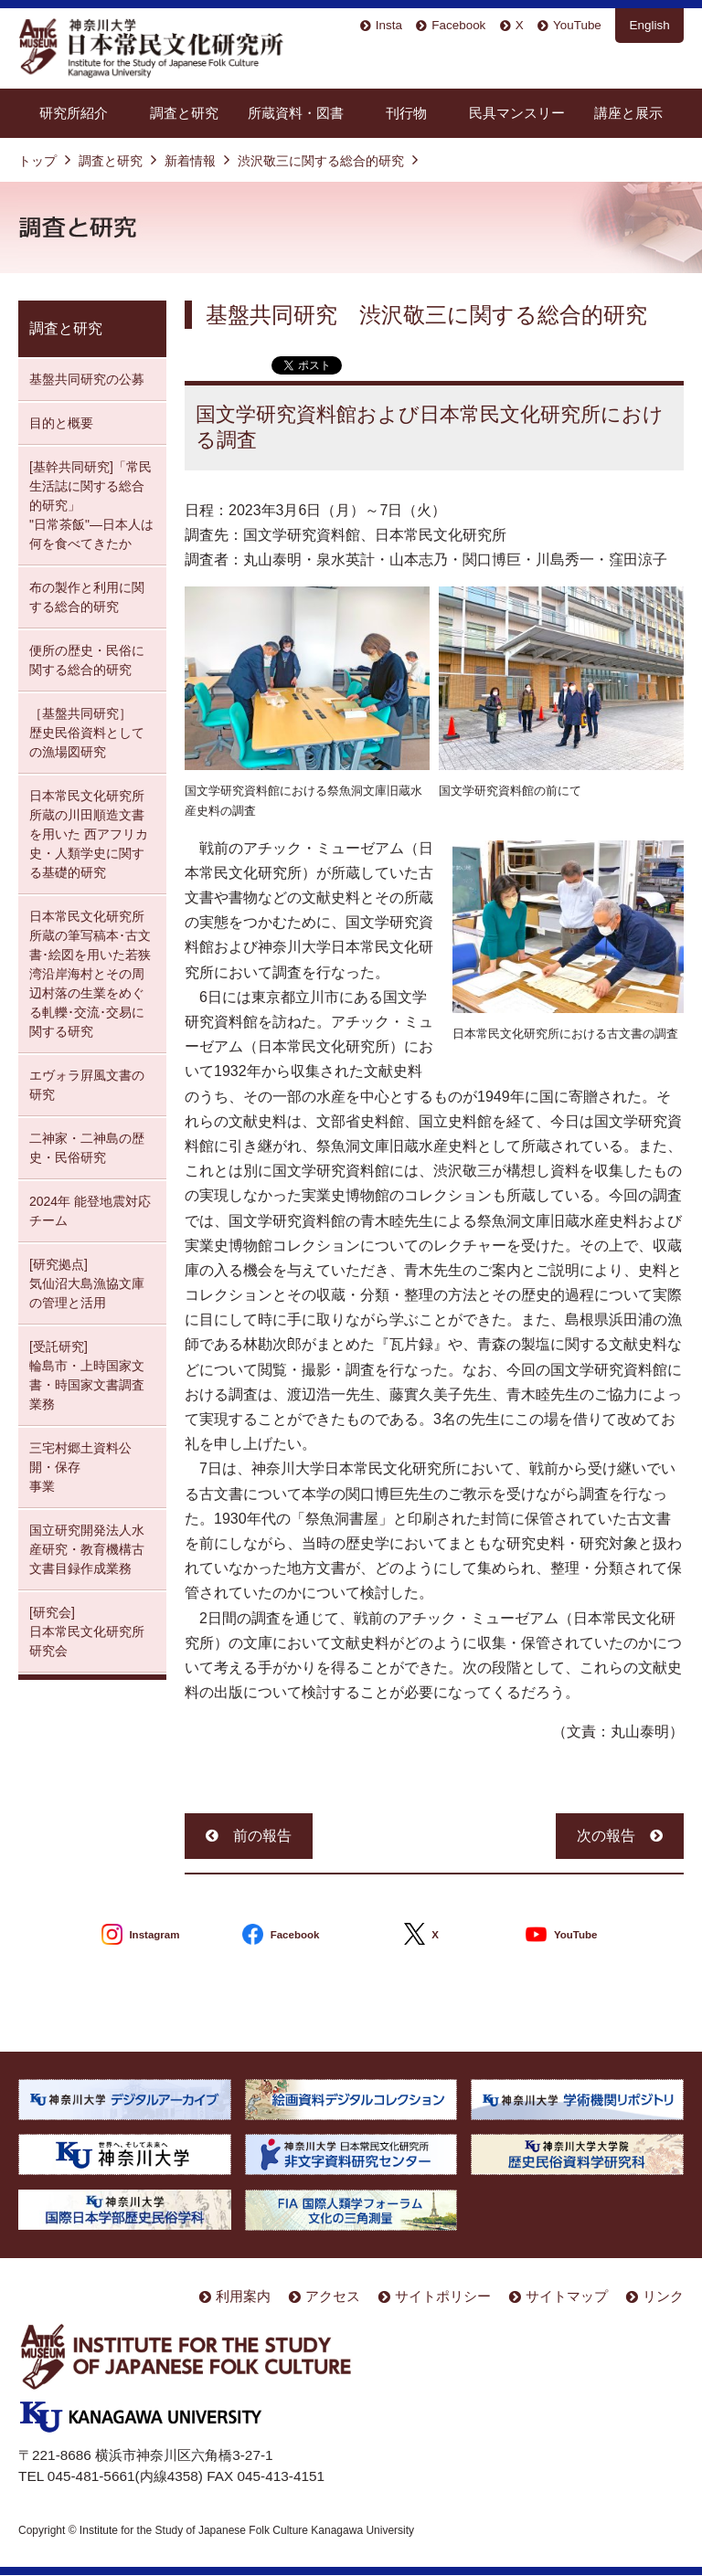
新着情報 (190, 160)
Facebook (458, 25)
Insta (389, 25)
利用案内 (243, 2296)
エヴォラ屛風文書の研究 (86, 1085)
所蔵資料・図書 (296, 113)
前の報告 (262, 1835)
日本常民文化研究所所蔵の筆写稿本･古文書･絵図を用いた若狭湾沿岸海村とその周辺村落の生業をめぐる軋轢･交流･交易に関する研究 (90, 974)
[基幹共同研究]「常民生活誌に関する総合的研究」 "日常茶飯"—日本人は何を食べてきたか (91, 505)
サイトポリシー (443, 2296)
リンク (663, 2296)
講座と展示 (628, 113)
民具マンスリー (517, 113)
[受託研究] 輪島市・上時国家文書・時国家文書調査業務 (86, 1375)
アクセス (332, 2296)
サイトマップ (567, 2296)
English (650, 25)
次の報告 (606, 1835)
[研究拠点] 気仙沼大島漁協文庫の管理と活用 (86, 1283)
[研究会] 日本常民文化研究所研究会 (86, 1631)
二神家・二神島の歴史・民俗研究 (86, 1148)
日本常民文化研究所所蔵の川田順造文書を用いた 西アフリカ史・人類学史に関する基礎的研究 (88, 834)
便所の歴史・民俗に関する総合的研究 (86, 660)
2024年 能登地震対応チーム (90, 1211)
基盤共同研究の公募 (86, 379)
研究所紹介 (73, 113)
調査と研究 (184, 113)
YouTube (577, 25)
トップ (37, 160)
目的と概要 (61, 423)
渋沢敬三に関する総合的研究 (321, 160)
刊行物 (406, 113)
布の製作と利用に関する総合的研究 (86, 597)
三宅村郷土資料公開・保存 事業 (80, 1467)
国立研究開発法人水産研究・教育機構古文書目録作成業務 (86, 1549)
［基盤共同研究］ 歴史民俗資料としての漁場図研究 (86, 732)
